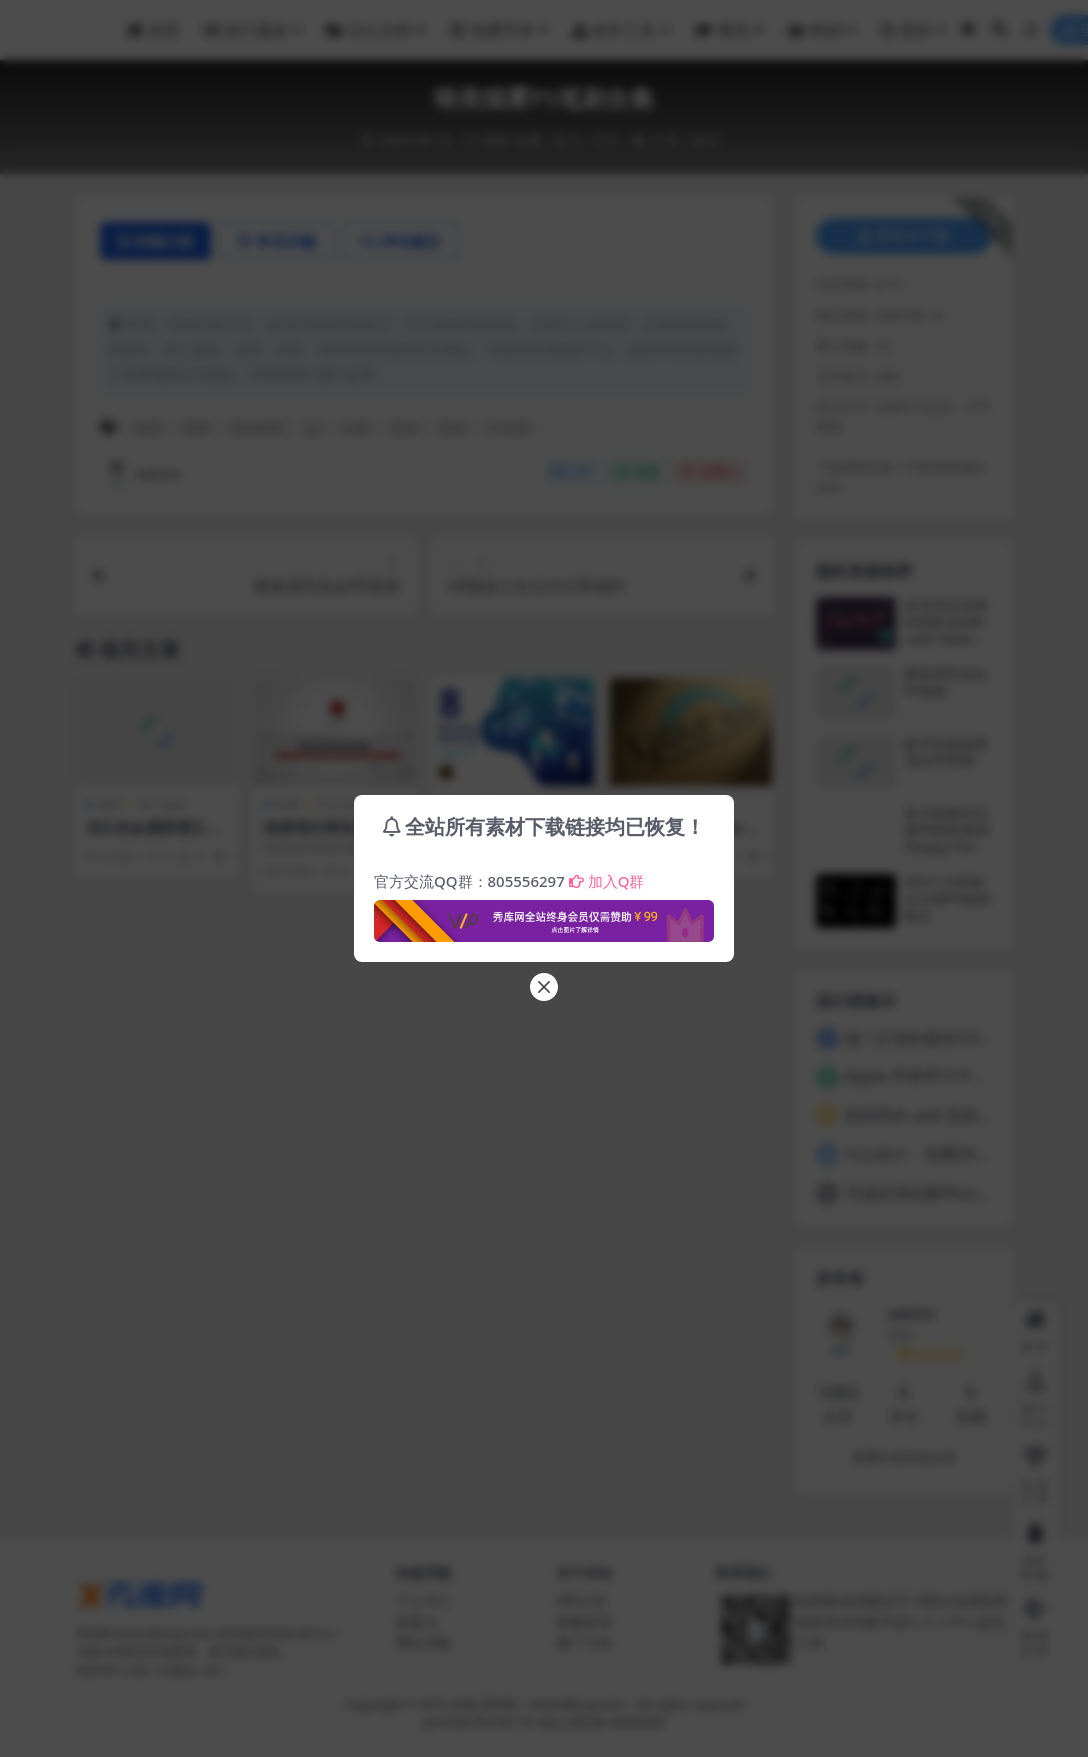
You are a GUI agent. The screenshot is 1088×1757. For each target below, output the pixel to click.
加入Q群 (607, 881)
